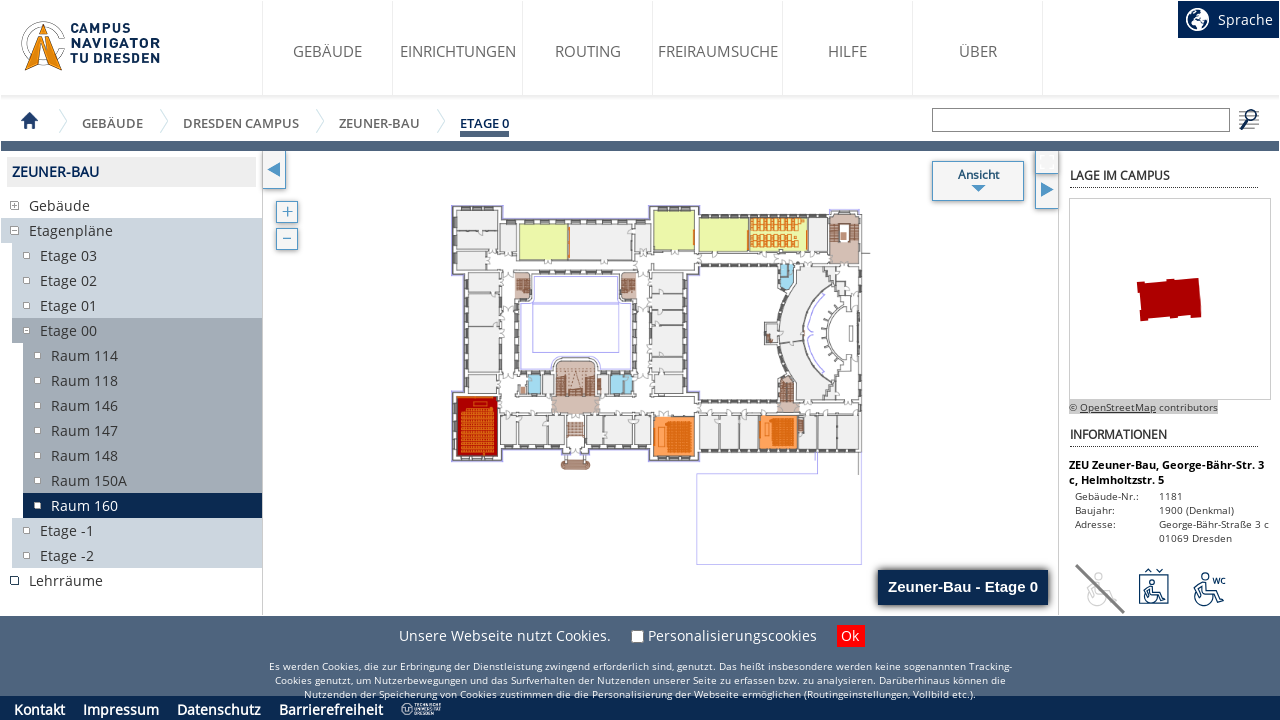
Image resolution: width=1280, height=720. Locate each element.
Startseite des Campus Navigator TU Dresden (91, 46)
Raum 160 (84, 505)
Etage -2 (67, 555)
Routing (588, 51)
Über (978, 51)
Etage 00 (68, 330)
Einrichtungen (458, 51)
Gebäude (327, 51)
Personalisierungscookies (732, 635)
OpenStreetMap (1118, 407)
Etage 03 (68, 255)
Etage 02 (68, 280)
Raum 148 (84, 455)
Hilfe (847, 51)
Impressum (121, 709)
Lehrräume (66, 580)
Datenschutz (219, 709)
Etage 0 (484, 123)
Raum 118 (84, 380)
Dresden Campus (241, 122)
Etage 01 (68, 305)
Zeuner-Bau (379, 122)
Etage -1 (67, 530)
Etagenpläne (71, 230)
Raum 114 (84, 355)
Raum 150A (89, 480)
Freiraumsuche (718, 51)
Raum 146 (84, 405)
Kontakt (39, 709)
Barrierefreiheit (331, 709)
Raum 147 (84, 430)
